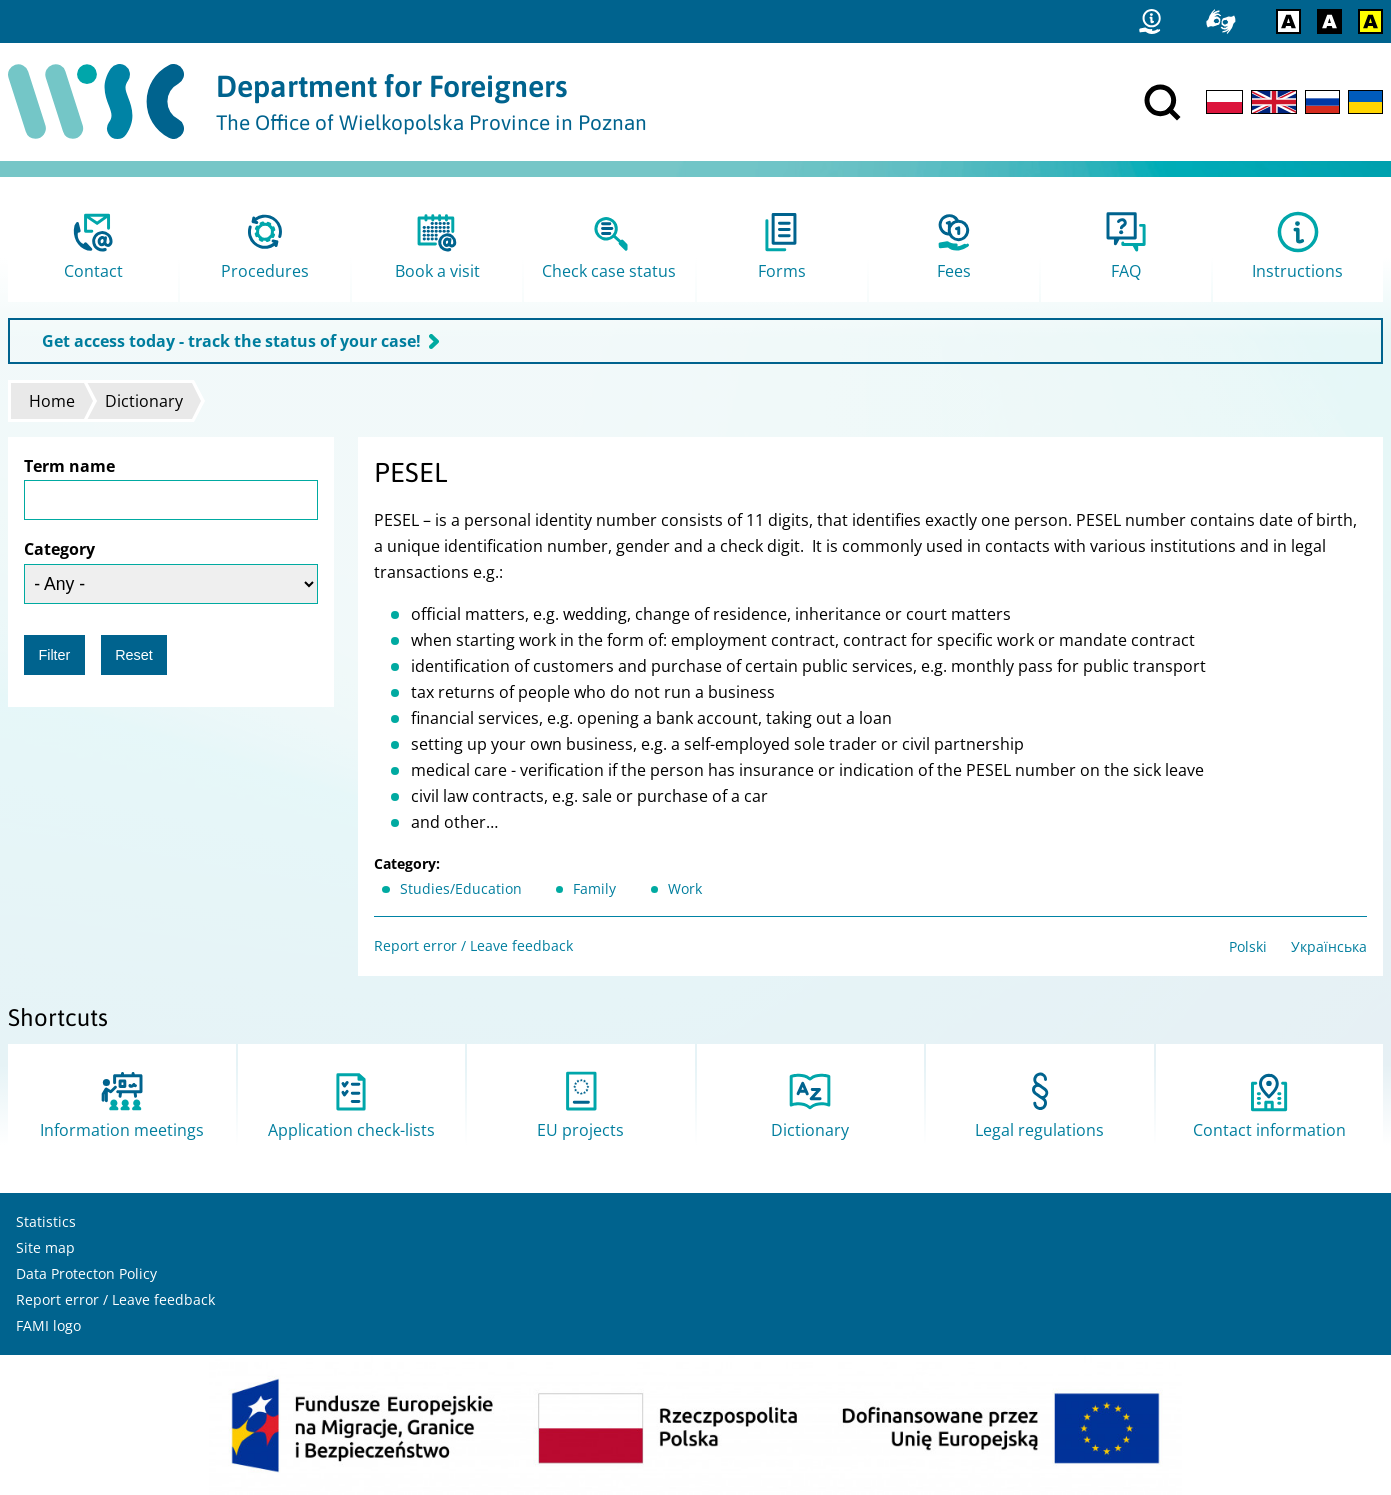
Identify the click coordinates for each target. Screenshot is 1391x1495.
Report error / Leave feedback (473, 945)
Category (59, 549)
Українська (1329, 946)
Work (685, 888)
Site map (45, 1247)
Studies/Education (461, 888)
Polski (1248, 946)
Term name (69, 466)
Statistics (46, 1221)
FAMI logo (48, 1325)
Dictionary (144, 401)
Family (594, 888)
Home (52, 401)
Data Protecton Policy (86, 1273)
